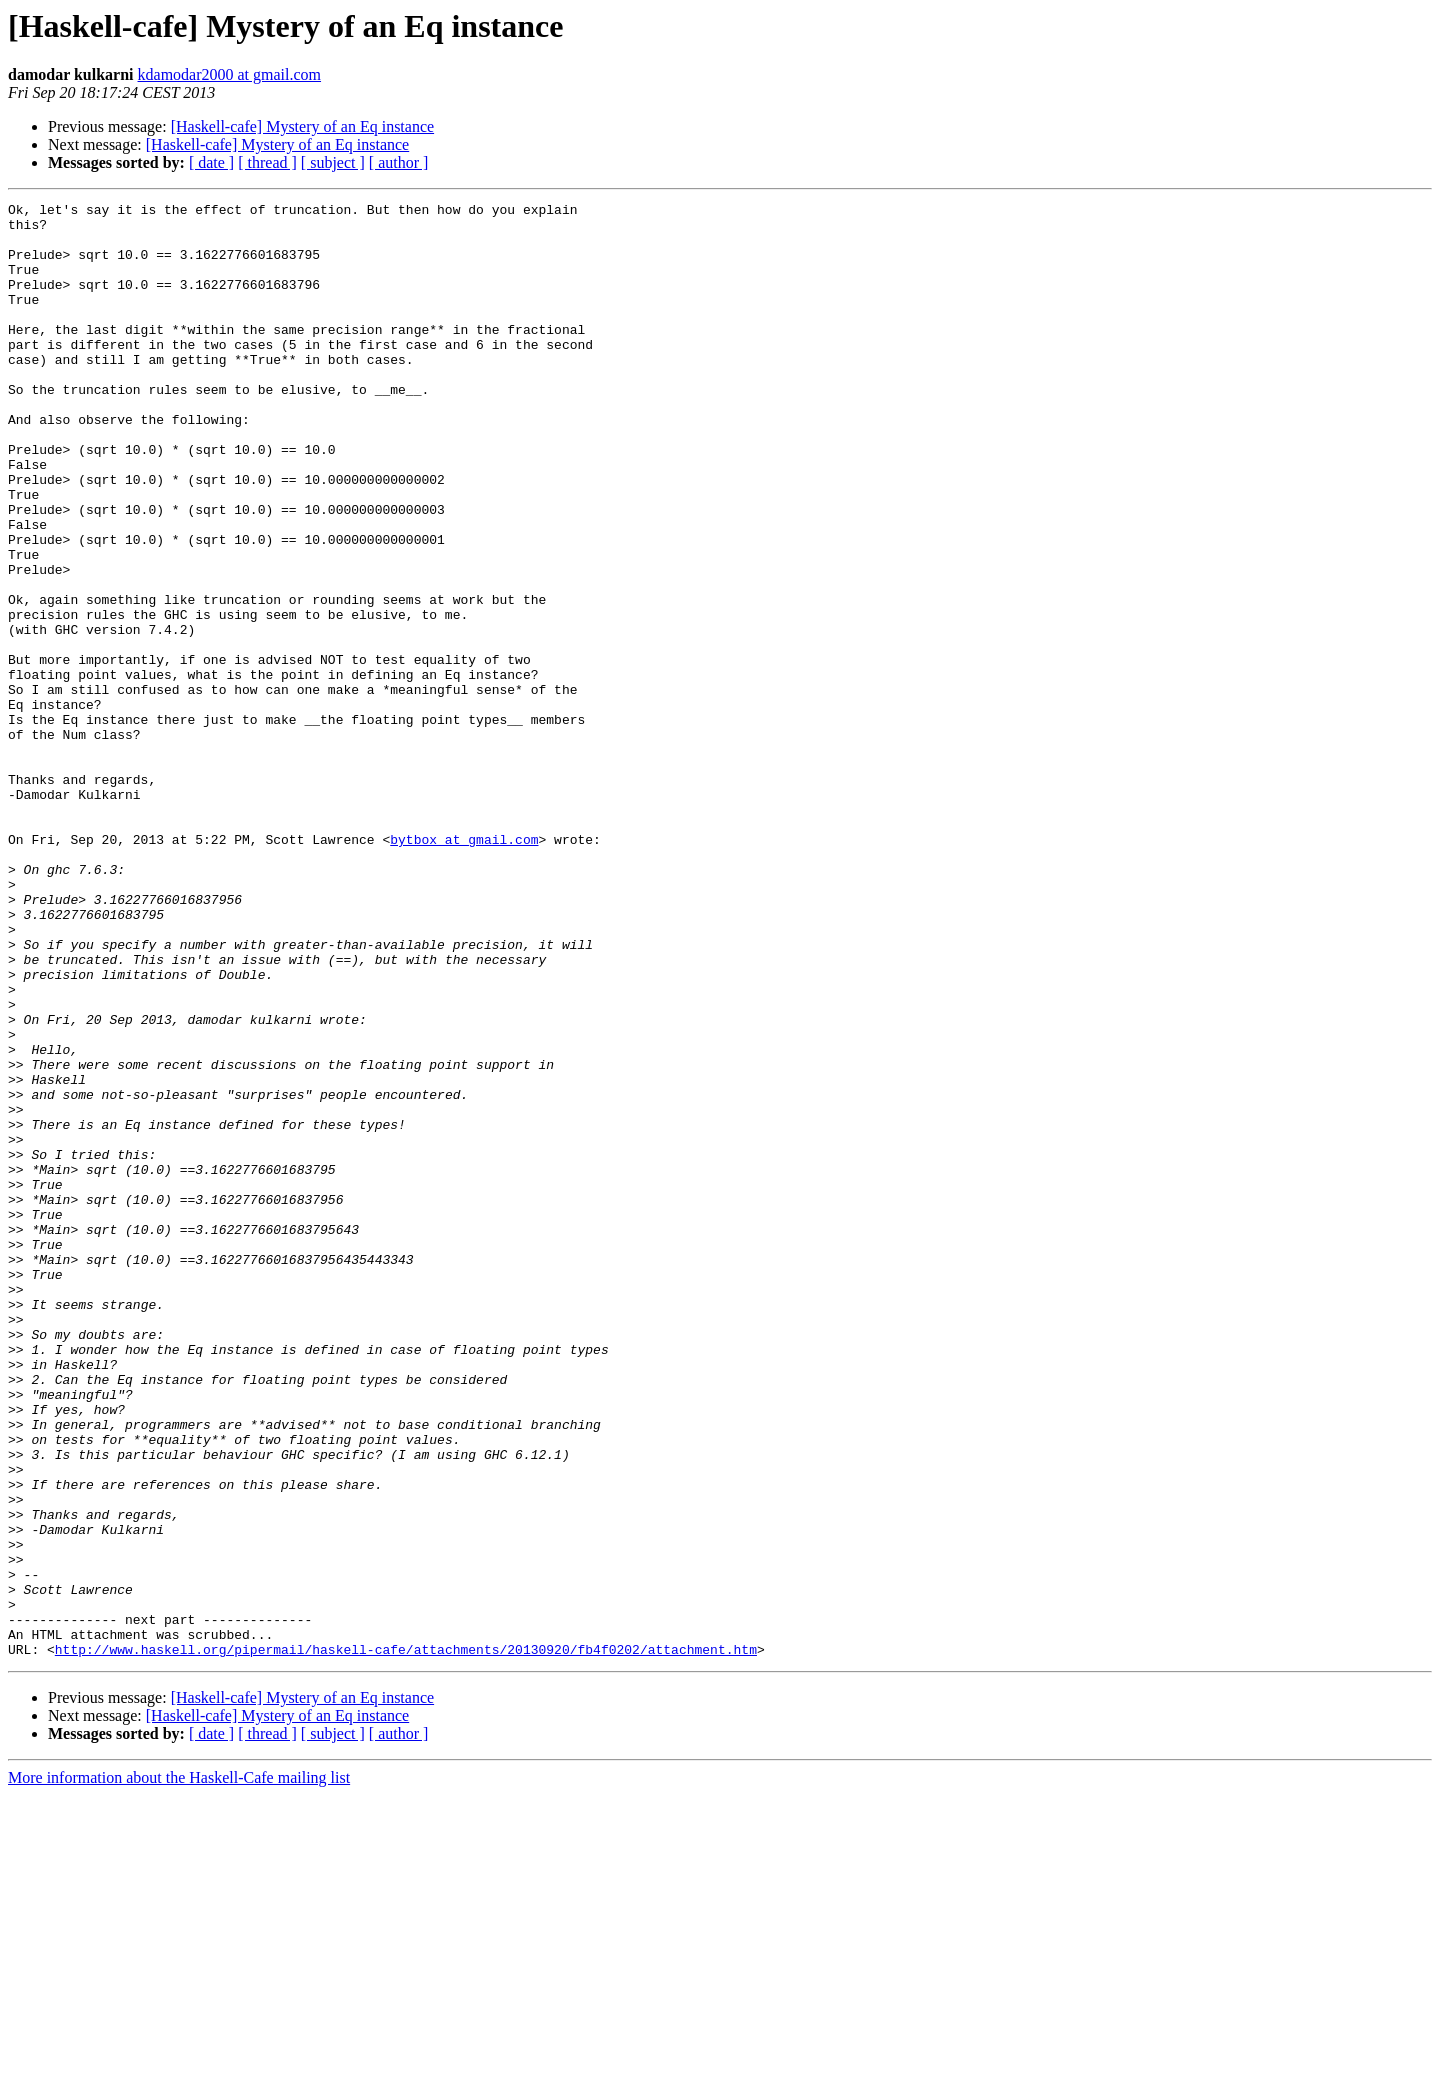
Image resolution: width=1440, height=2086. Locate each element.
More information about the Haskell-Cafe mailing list (179, 2068)
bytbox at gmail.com (464, 968)
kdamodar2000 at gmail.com (230, 74)
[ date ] (211, 162)
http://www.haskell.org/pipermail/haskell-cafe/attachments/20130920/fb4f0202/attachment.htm (406, 1940)
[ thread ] (267, 162)
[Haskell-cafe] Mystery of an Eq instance (302, 126)
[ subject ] (333, 162)
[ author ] (399, 162)
